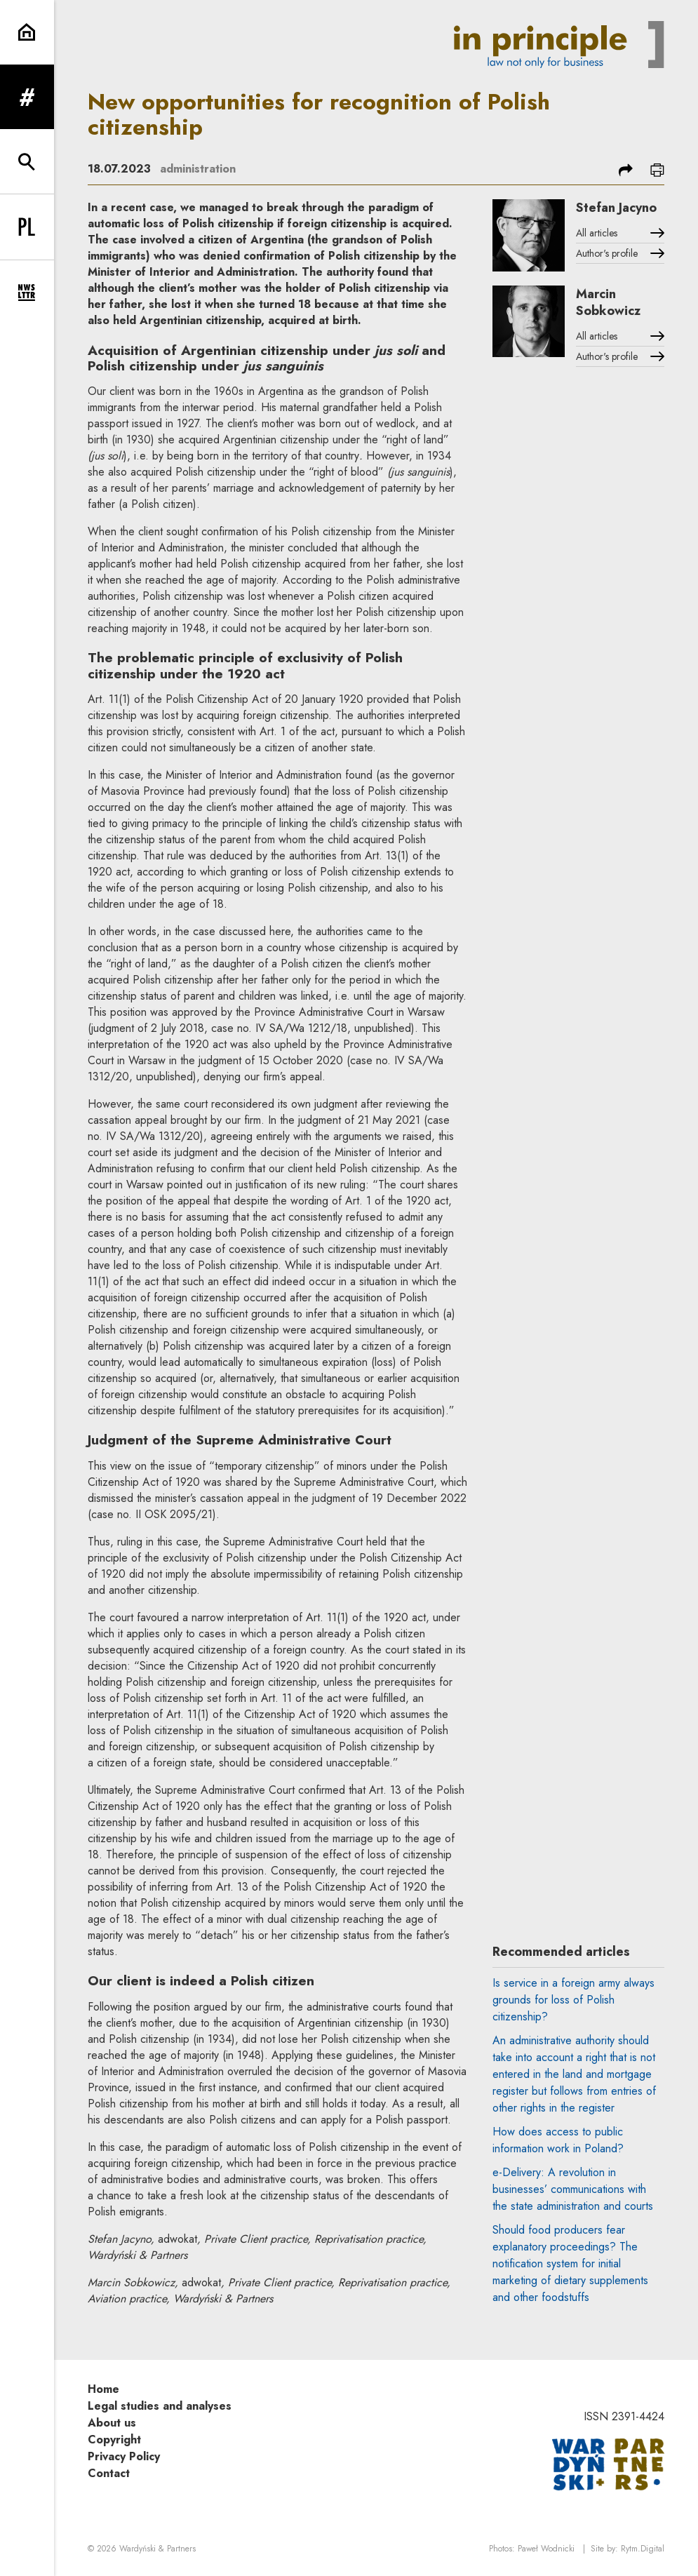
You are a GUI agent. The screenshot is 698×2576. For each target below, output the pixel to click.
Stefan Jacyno (616, 207)
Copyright (114, 2439)
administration (198, 169)
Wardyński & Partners (157, 2548)
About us (112, 2423)
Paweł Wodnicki (546, 2548)
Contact (109, 2473)
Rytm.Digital (642, 2548)
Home (103, 2389)
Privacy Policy (124, 2456)
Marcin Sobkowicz (608, 302)
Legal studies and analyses (159, 2406)
